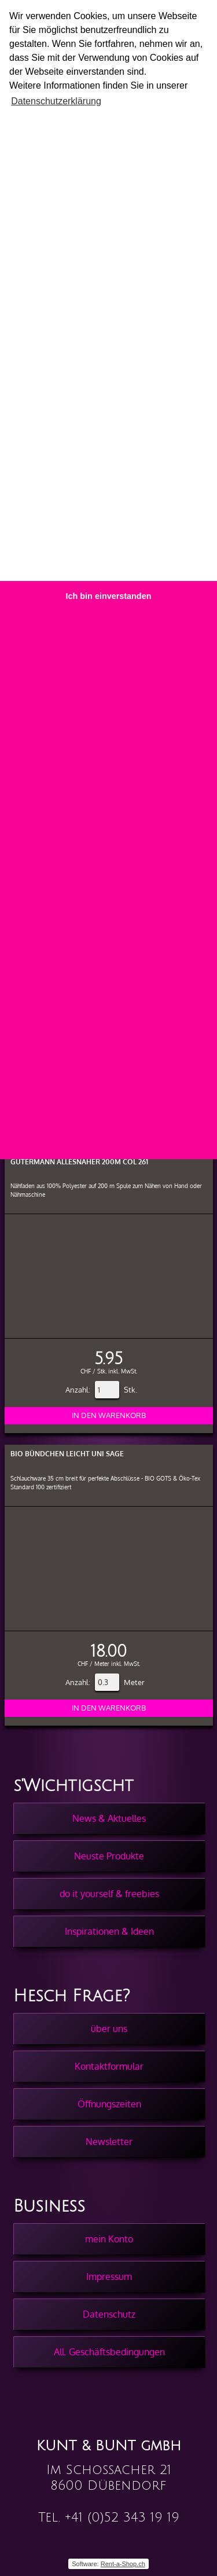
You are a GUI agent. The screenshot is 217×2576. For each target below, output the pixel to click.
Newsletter (109, 2141)
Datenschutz (109, 2314)
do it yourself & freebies (109, 1893)
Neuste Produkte (109, 1856)
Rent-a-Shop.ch (123, 2563)
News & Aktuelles (109, 1818)
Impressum (109, 2276)
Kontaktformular (109, 2066)
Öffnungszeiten (109, 2104)
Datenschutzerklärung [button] (56, 101)
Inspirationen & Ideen (109, 1931)
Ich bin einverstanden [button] (109, 596)
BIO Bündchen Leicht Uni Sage (67, 1453)
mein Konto (109, 2239)
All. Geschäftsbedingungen (109, 2352)
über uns (109, 2028)
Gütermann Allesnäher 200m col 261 (79, 1161)
